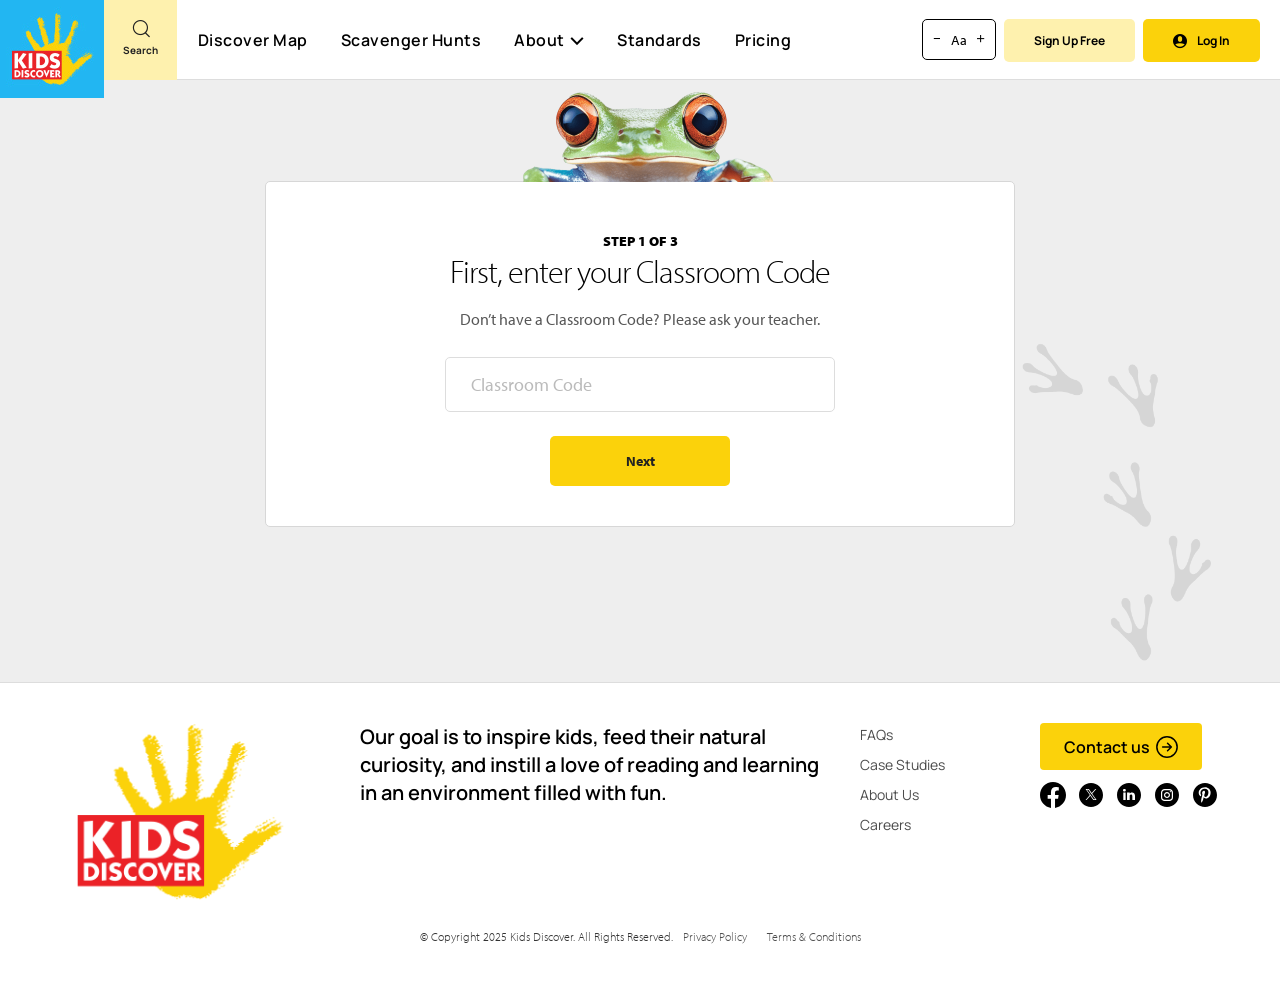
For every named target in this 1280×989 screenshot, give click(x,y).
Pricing (763, 40)
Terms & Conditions (814, 936)
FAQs (876, 734)
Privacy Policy (715, 936)
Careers (885, 824)
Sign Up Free (1069, 40)
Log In (1201, 40)
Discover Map (253, 40)
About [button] (549, 40)
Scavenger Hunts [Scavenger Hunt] (410, 41)
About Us (889, 794)
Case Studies (902, 764)
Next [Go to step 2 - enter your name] (640, 461)
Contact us (1121, 747)
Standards (659, 40)
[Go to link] (52, 49)
